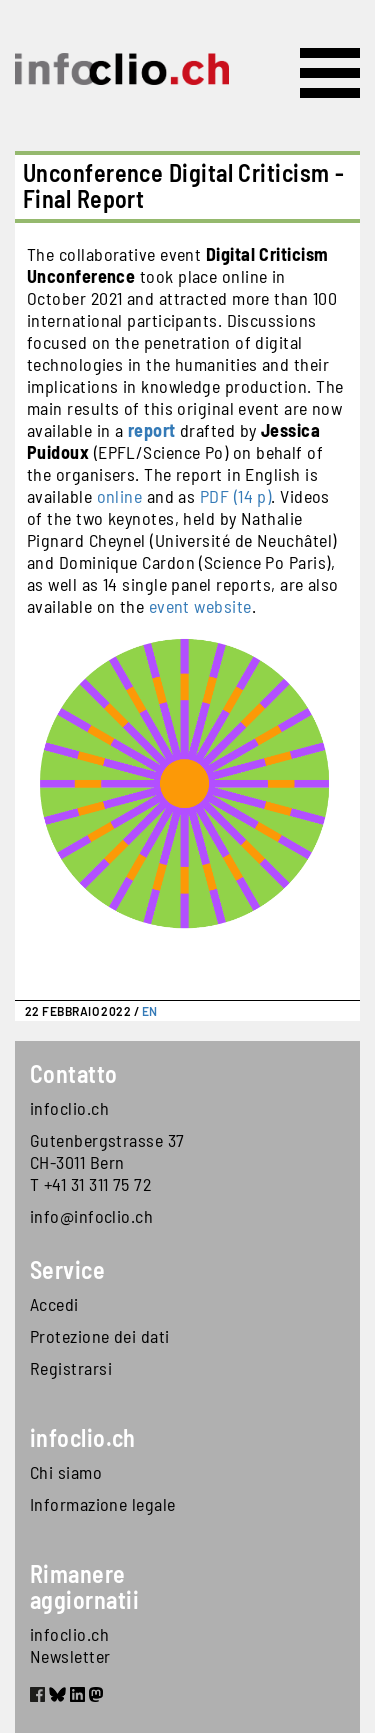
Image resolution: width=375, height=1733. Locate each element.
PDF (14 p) (236, 496)
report (152, 430)
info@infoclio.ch (91, 1216)
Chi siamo (66, 1472)
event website (200, 606)
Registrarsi (71, 1368)
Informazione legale (103, 1504)
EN (150, 1011)
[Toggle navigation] (330, 73)
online (120, 496)
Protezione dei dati (100, 1336)
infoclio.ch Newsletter (70, 1645)
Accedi (54, 1304)
